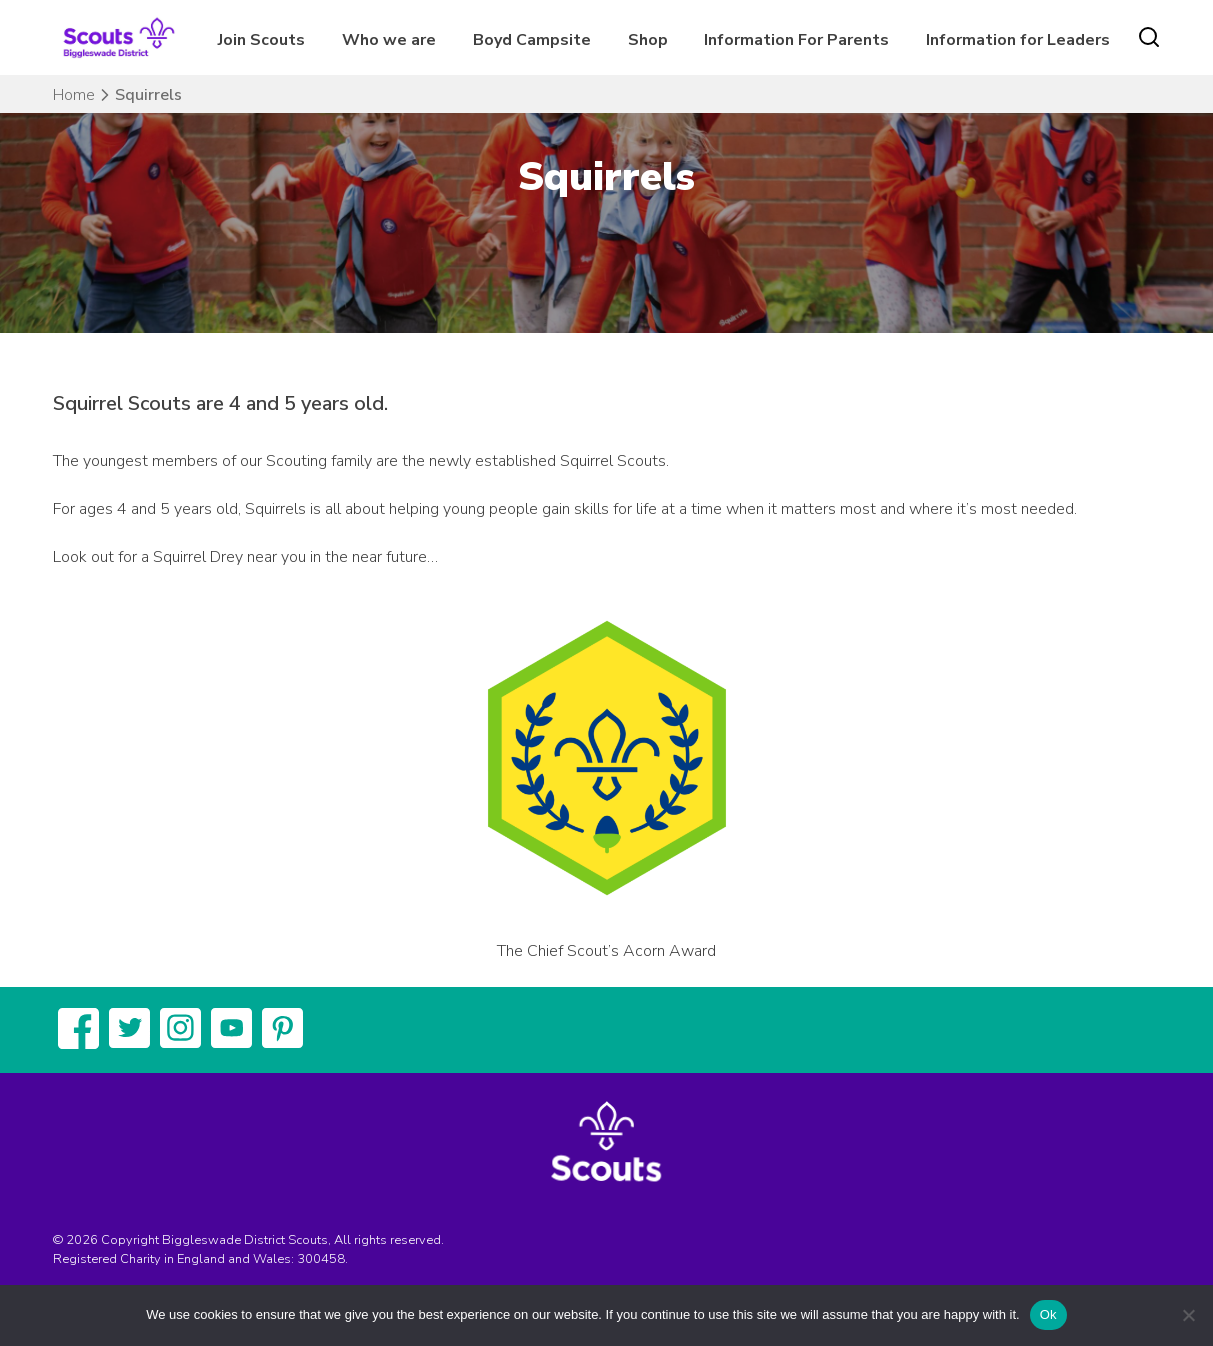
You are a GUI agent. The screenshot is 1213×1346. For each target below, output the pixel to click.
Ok (1048, 1314)
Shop (648, 40)
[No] (1188, 1315)
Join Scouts (261, 40)
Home (74, 95)
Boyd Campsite (532, 40)
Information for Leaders (1018, 40)
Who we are (389, 40)
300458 (321, 1259)
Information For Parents (796, 40)
